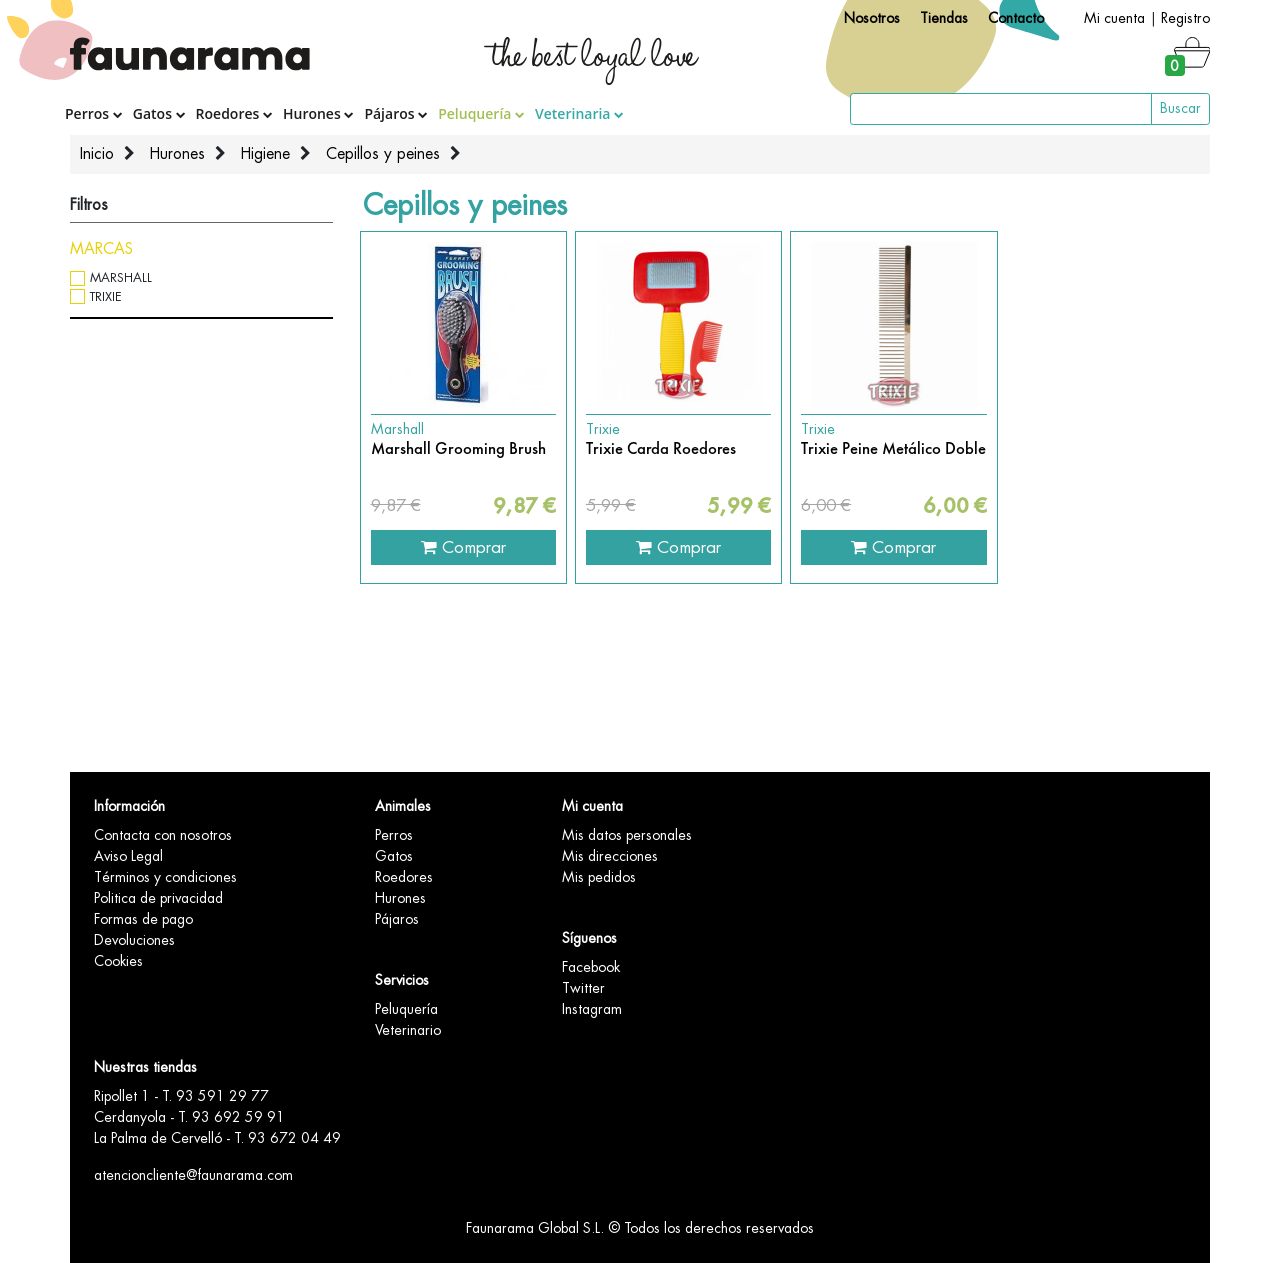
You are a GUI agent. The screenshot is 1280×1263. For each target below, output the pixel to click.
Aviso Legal (128, 856)
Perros (94, 113)
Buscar (1180, 108)
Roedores (234, 113)
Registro (1185, 18)
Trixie (106, 296)
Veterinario (408, 1030)
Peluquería (481, 113)
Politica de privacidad (158, 898)
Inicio (97, 154)
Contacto (1016, 18)
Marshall (121, 277)
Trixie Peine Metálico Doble (893, 449)
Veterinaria (579, 113)
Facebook (591, 967)
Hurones (318, 113)
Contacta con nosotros (163, 835)
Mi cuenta (1114, 18)
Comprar (463, 547)
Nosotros (872, 18)
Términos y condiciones (165, 877)
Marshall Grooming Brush (458, 449)
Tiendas (944, 18)
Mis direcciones (610, 856)
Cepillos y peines (383, 154)
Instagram (592, 1009)
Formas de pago (143, 919)
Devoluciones (134, 940)
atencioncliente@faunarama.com (193, 1175)
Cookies (118, 961)
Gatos (159, 113)
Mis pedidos (599, 877)
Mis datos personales (627, 835)
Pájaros (396, 113)
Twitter (583, 988)
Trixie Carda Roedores (661, 449)
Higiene (265, 154)
